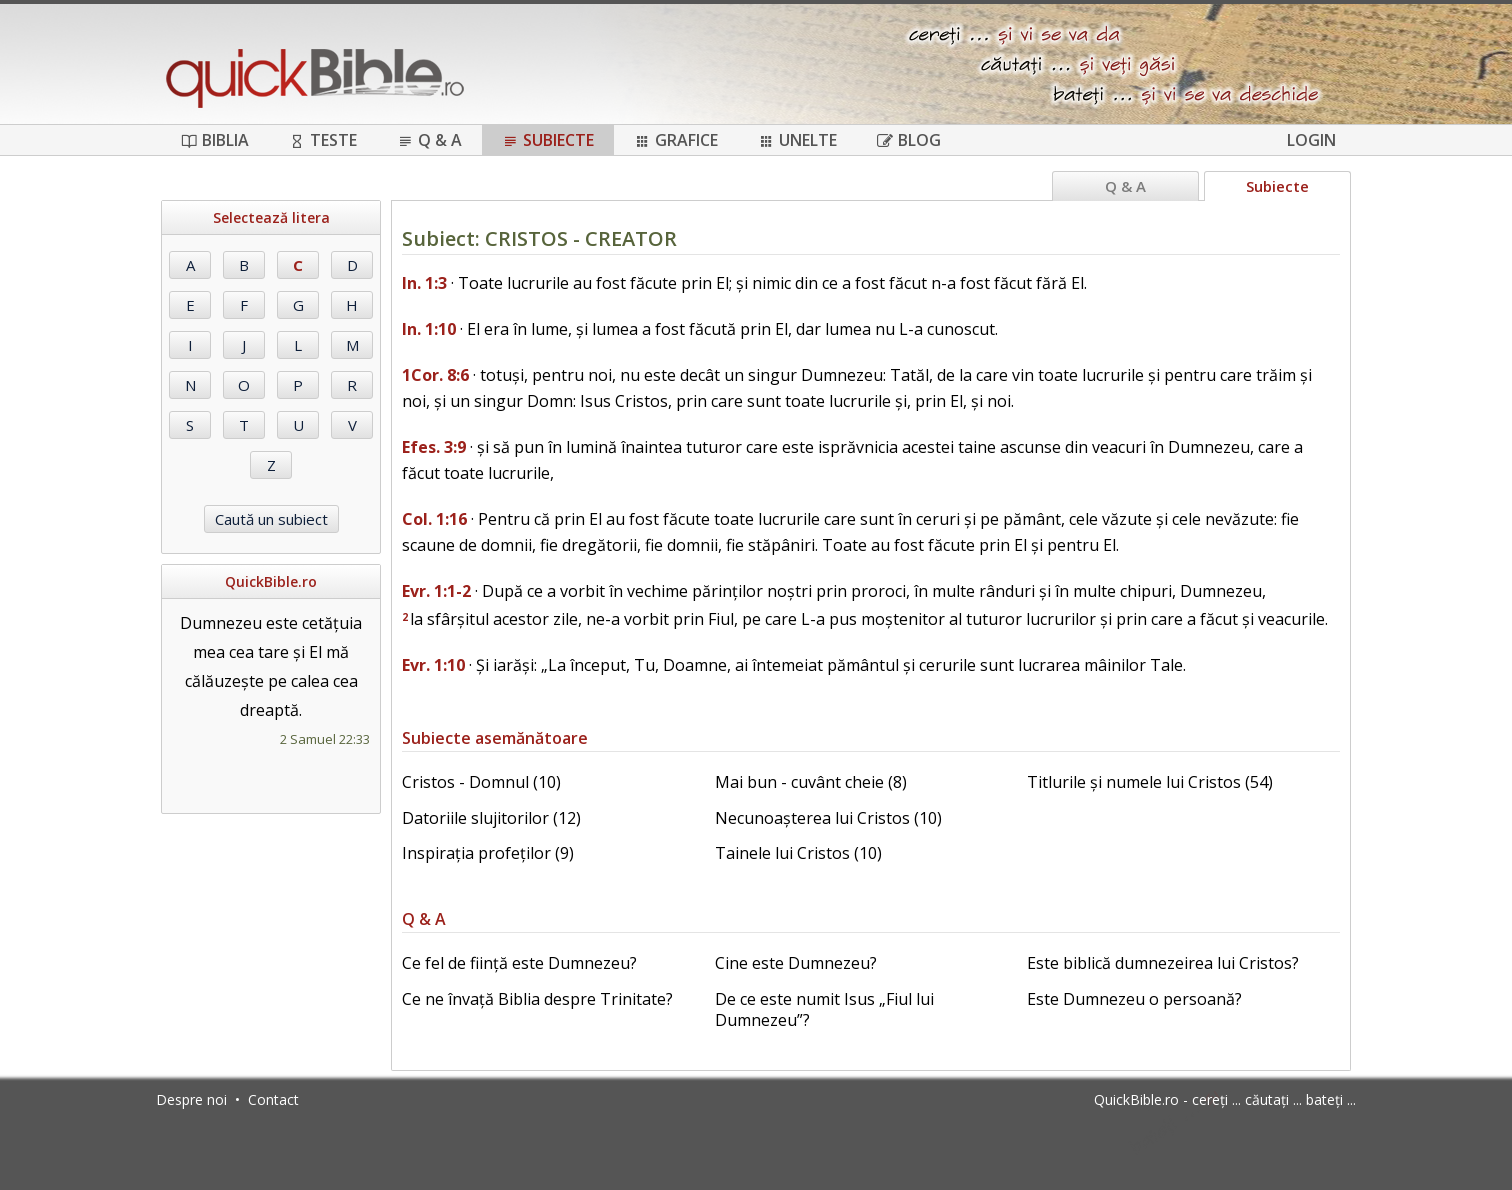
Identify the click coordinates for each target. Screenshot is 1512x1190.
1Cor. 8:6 (435, 375)
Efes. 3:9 (434, 447)
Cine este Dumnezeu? (796, 963)
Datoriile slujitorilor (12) (491, 818)
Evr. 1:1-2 (436, 591)
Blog (909, 140)
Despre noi (191, 1099)
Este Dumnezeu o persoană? (1134, 999)
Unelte (797, 140)
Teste (323, 140)
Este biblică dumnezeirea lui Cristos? (1163, 963)
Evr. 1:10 (433, 665)
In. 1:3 (424, 283)
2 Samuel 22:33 (325, 739)
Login (1311, 140)
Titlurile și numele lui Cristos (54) (1150, 782)
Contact (273, 1099)
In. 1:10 (429, 329)
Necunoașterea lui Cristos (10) (828, 818)
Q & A (429, 140)
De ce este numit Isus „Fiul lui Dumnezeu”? (824, 1009)
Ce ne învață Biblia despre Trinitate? (537, 999)
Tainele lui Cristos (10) (798, 853)
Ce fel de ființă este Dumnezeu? (519, 963)
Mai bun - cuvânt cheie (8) (811, 782)
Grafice (676, 140)
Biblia (215, 140)
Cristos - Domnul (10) (481, 782)
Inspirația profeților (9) (488, 853)
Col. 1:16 (434, 519)
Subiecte (548, 140)
